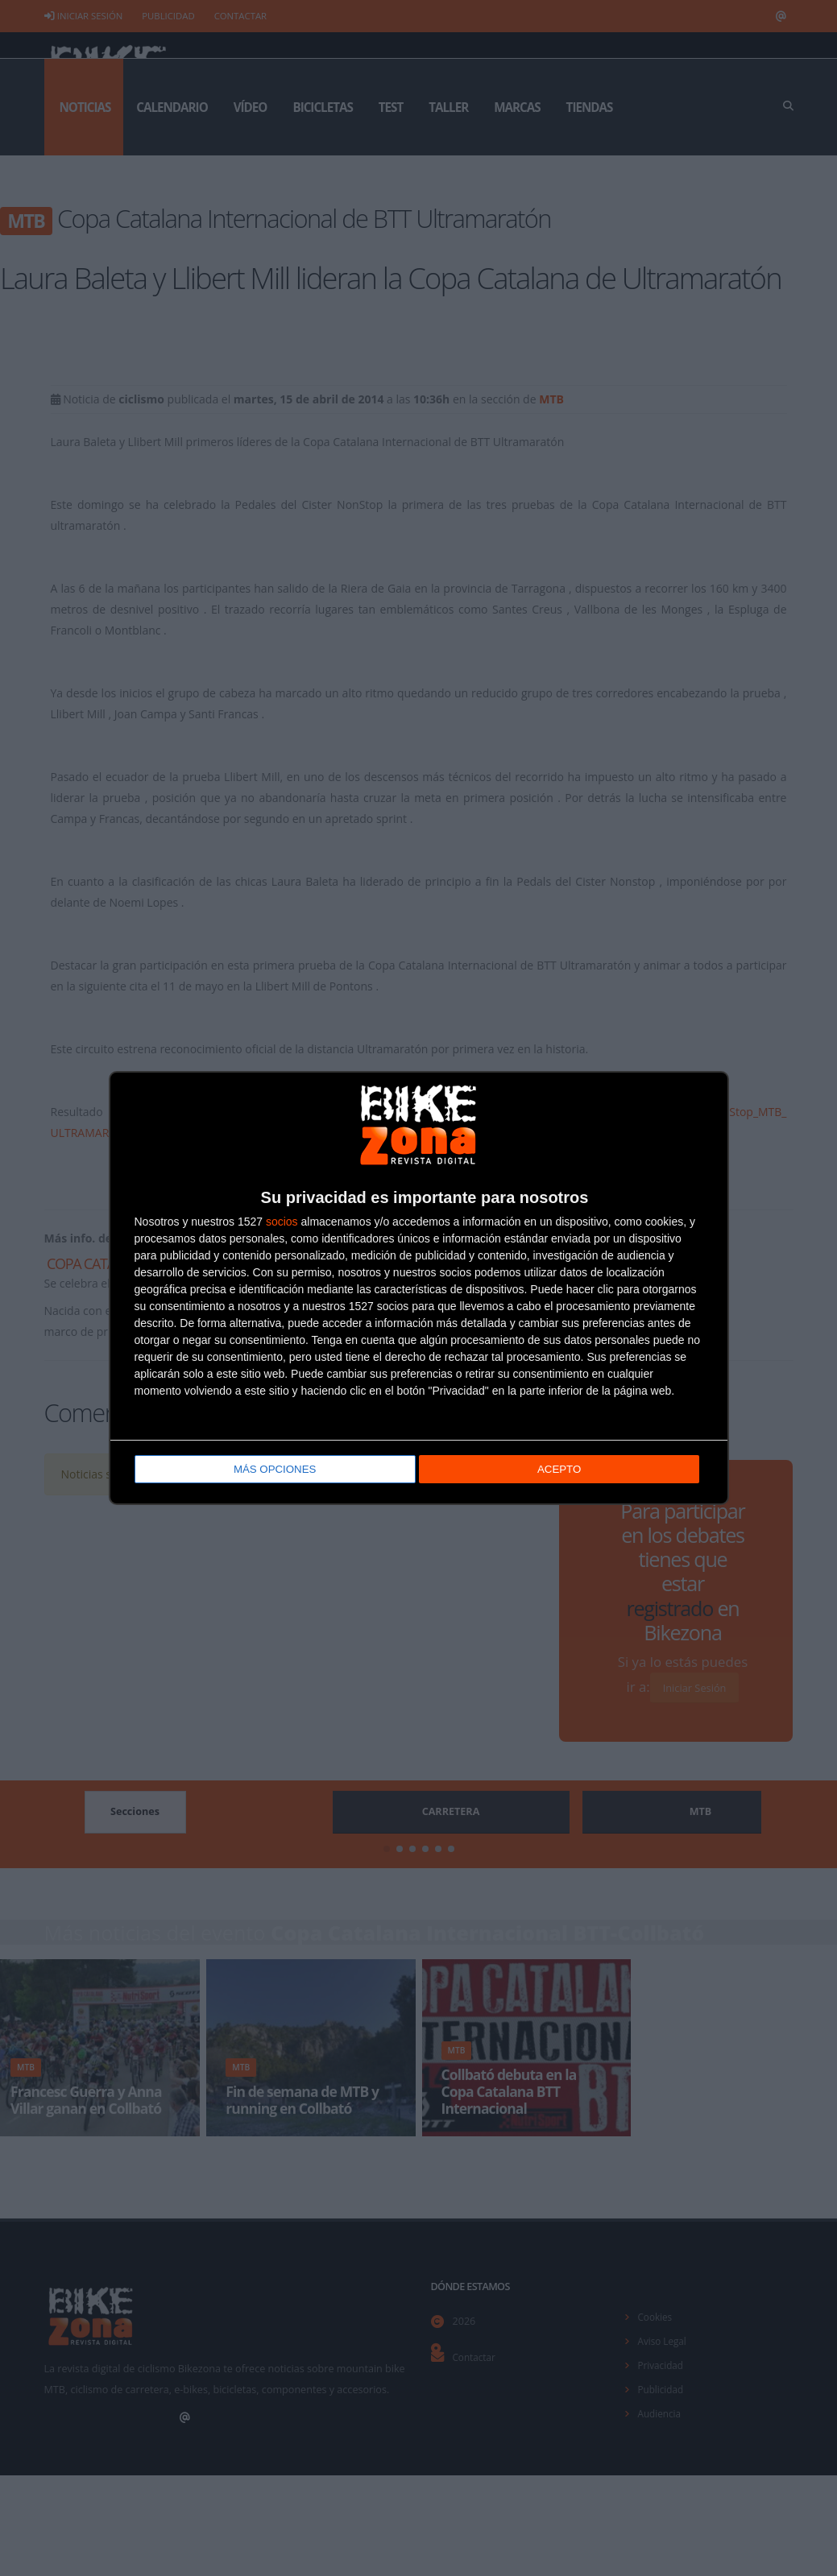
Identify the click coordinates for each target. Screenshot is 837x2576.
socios (282, 1222)
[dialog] (419, 1288)
